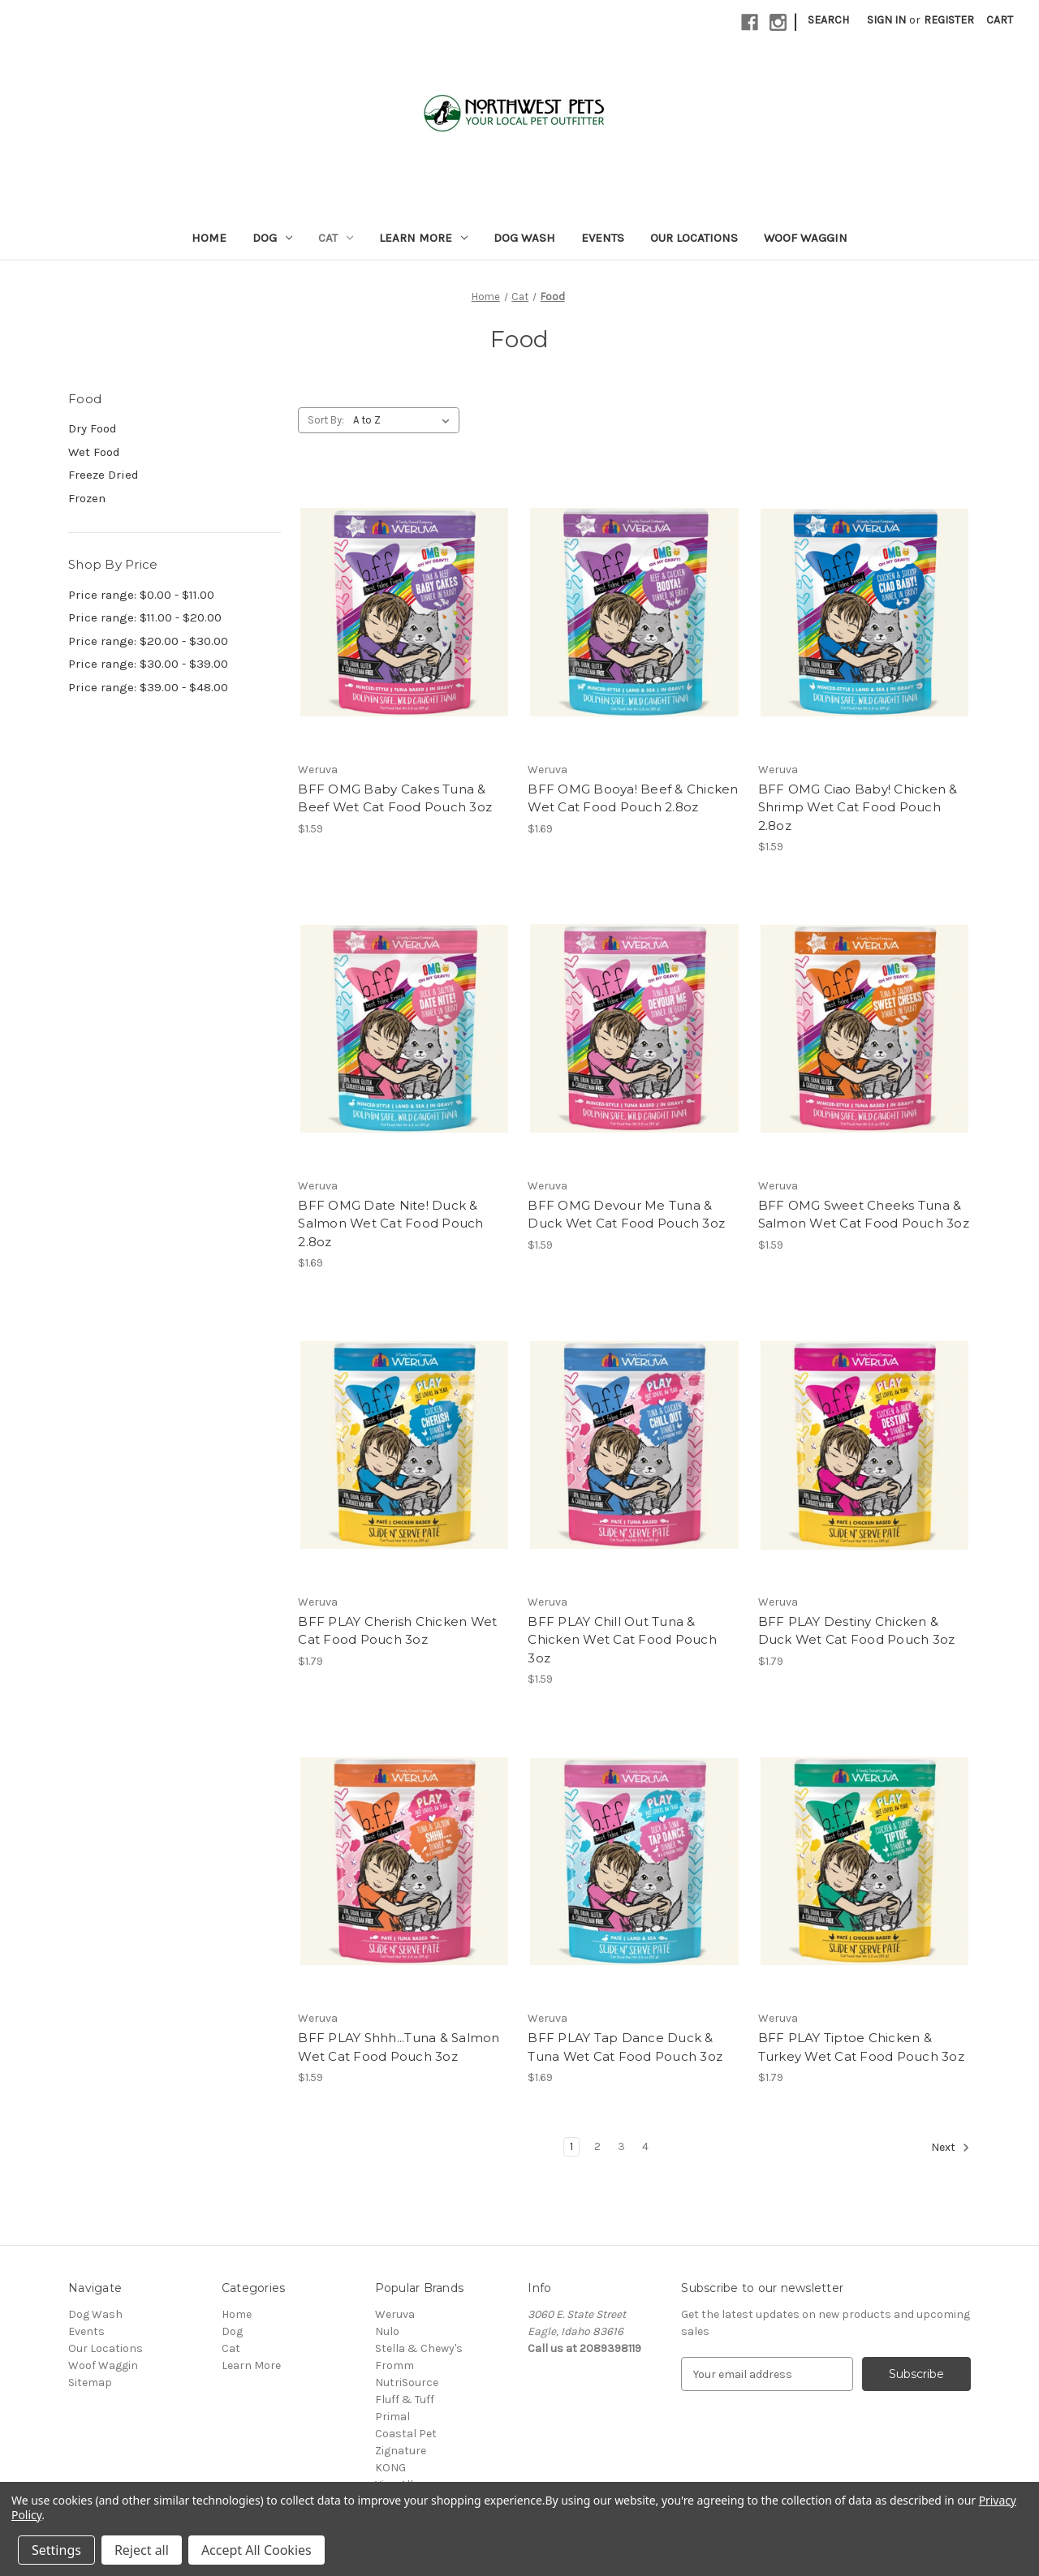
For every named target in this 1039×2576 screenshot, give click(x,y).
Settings (56, 2550)
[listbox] (405, 420)
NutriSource (406, 2382)
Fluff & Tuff (404, 2399)
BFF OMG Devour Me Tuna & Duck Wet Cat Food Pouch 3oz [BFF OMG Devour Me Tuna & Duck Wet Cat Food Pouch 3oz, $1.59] (626, 1215)
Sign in (886, 20)
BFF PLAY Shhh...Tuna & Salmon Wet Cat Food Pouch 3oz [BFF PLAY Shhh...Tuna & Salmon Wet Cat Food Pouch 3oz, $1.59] (398, 2047)
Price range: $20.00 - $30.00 (148, 641)
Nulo (387, 2331)
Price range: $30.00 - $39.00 (148, 663)
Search (828, 20)
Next (950, 2147)
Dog (272, 237)
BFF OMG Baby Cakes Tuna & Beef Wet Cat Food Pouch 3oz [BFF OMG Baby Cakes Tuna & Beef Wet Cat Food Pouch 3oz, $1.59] (395, 798)
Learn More (423, 237)
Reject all (141, 2550)
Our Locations (694, 237)
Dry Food (92, 428)
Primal (392, 2416)
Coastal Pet (406, 2434)
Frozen (87, 498)
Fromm (394, 2365)
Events (602, 237)
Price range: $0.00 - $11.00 (141, 594)
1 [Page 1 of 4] (571, 2146)
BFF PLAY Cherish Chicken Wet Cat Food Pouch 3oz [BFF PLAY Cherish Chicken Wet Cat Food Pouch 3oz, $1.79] (397, 1631)
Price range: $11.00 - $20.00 (145, 617)
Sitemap (90, 2382)
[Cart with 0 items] (999, 20)
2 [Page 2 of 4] (597, 2146)
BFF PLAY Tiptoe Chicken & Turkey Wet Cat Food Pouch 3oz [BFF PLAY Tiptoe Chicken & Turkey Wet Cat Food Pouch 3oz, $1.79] (861, 2047)
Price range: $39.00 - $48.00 (148, 687)
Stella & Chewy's (419, 2348)
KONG (390, 2468)
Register (949, 20)
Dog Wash (524, 237)
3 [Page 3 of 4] (621, 2146)
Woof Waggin (805, 237)
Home (209, 237)
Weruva (395, 2314)
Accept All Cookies (256, 2550)
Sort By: (326, 420)
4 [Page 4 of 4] (645, 2146)
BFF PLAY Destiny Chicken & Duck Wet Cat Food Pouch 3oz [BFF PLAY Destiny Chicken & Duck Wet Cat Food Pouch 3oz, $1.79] (856, 1631)
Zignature (400, 2451)
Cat (335, 237)
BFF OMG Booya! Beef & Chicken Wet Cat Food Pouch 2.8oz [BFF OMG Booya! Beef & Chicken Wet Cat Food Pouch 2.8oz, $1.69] (633, 798)
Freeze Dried (103, 474)
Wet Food (94, 452)
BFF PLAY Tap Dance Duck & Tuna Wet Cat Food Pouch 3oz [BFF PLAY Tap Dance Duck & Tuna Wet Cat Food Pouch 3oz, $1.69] (625, 2047)
